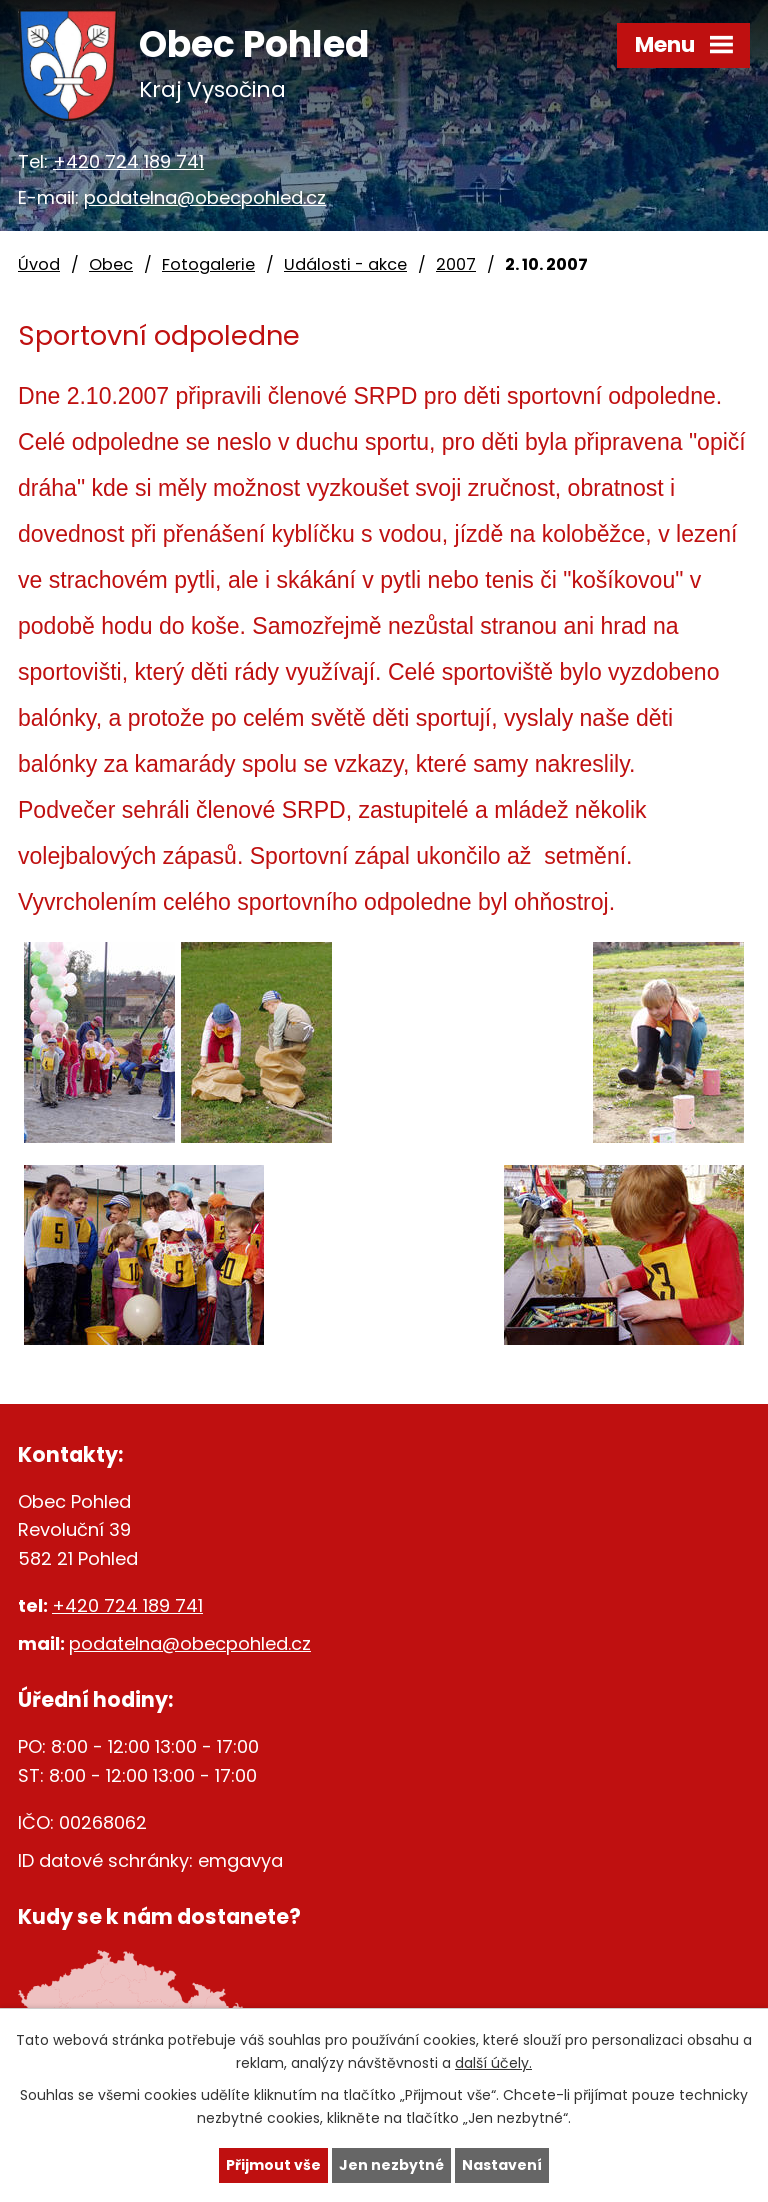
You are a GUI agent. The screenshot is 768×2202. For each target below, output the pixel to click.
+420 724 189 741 (128, 161)
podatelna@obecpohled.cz (205, 197)
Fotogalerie (208, 264)
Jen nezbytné (391, 2165)
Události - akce (345, 264)
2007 (456, 264)
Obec (111, 264)
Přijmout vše (273, 2165)
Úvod (39, 264)
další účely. (493, 2063)
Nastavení (502, 2165)
